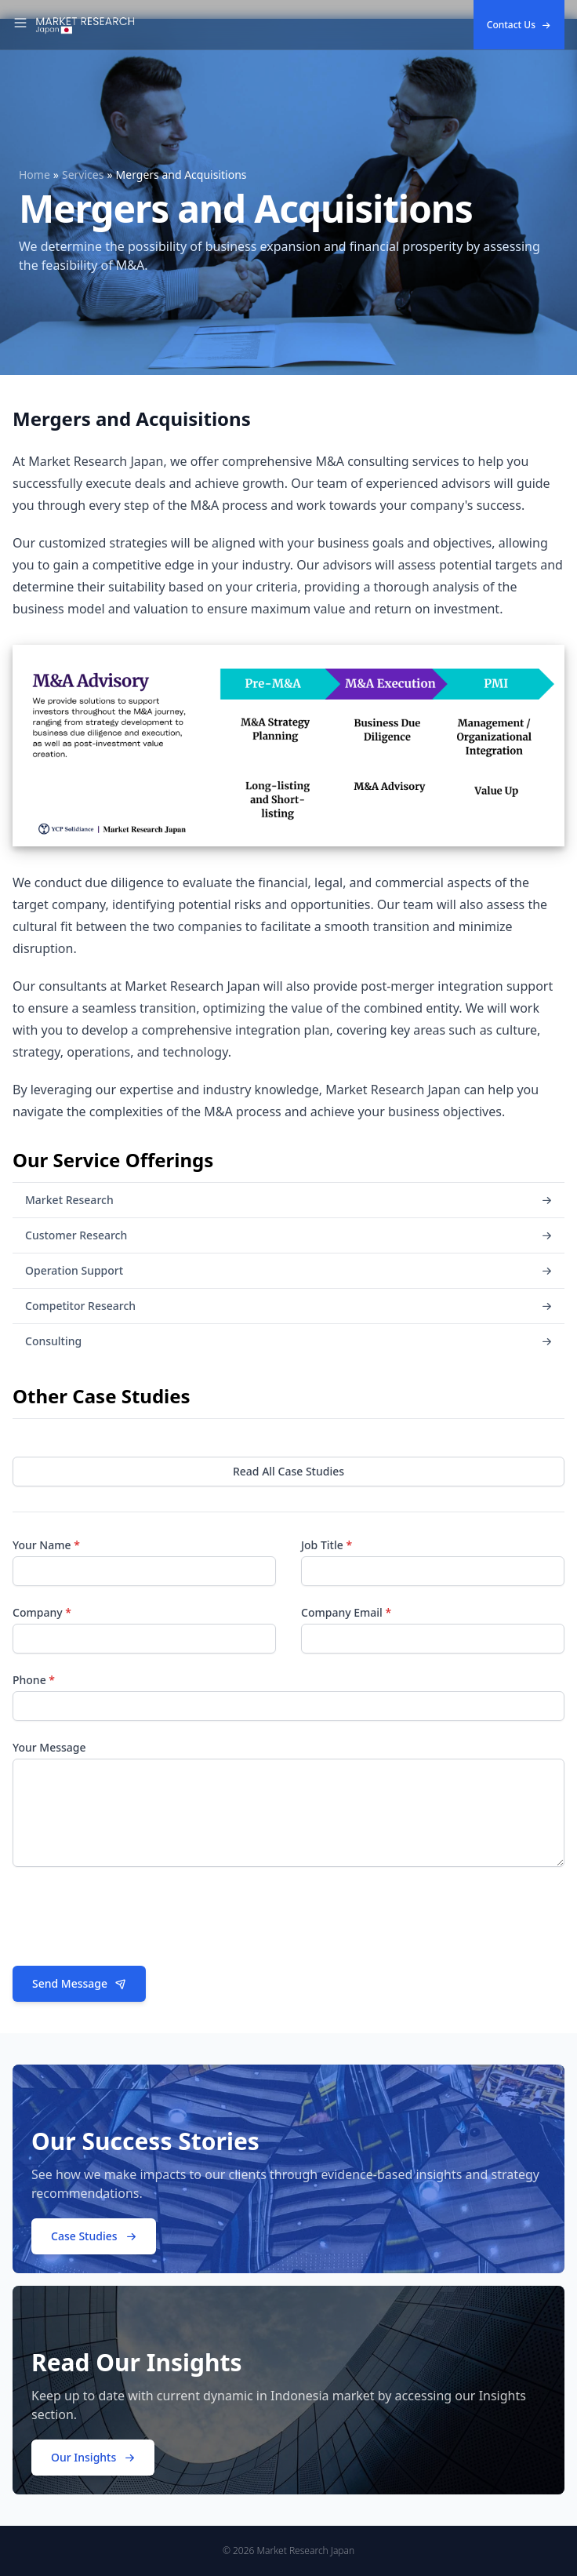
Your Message (49, 1747)
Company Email (346, 1612)
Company (42, 1612)
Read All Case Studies (288, 1471)
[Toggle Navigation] (20, 25)
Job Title (326, 1544)
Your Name (46, 1544)
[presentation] (132, 1922)
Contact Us (519, 24)
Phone (34, 1679)
